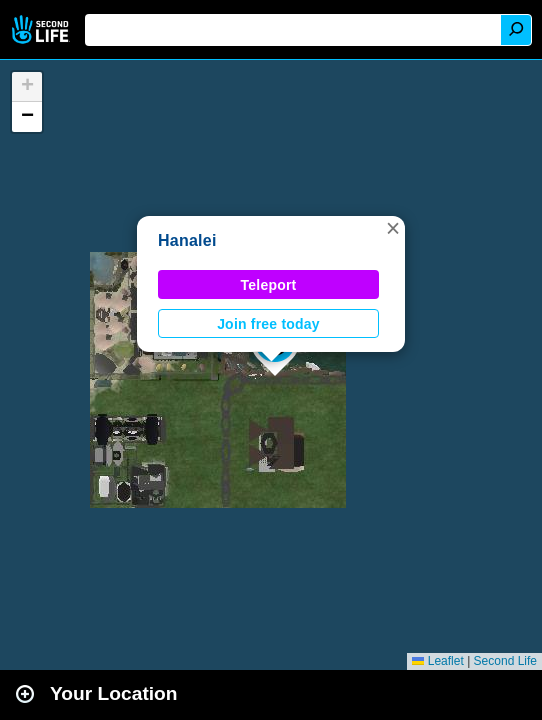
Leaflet (437, 661)
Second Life (42, 29)
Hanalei (187, 240)
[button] (393, 228)
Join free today (268, 324)
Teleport (269, 285)
